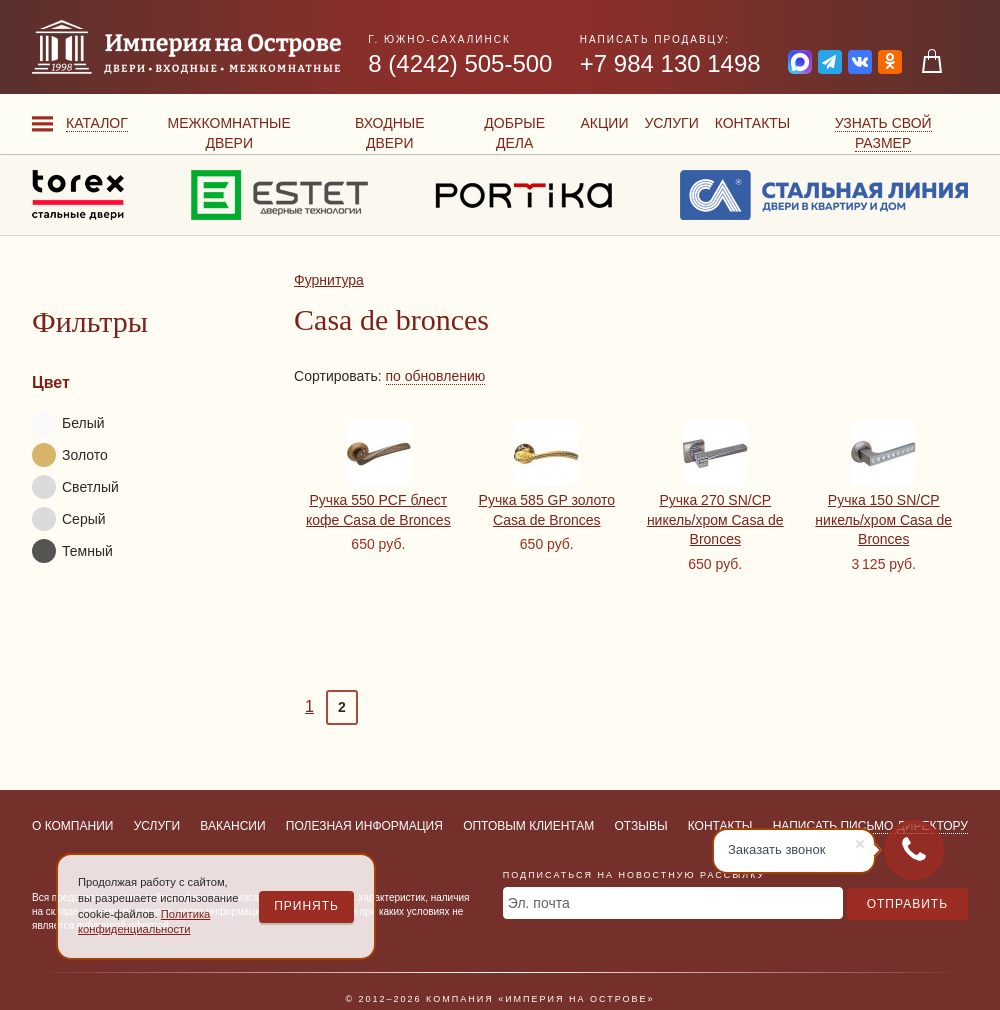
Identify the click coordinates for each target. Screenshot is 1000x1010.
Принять (306, 906)
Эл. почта (539, 903)
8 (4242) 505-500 (460, 63)
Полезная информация (364, 826)
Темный (72, 551)
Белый (68, 423)
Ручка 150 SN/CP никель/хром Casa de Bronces (883, 519)
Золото (70, 455)
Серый (69, 519)
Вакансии (232, 826)
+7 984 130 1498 (670, 63)
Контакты (753, 123)
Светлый (75, 487)
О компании (72, 826)
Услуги (671, 123)
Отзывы (641, 826)
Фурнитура (329, 280)
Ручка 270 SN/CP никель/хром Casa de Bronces (715, 519)
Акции (604, 123)
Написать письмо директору (870, 826)
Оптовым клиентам (528, 826)
